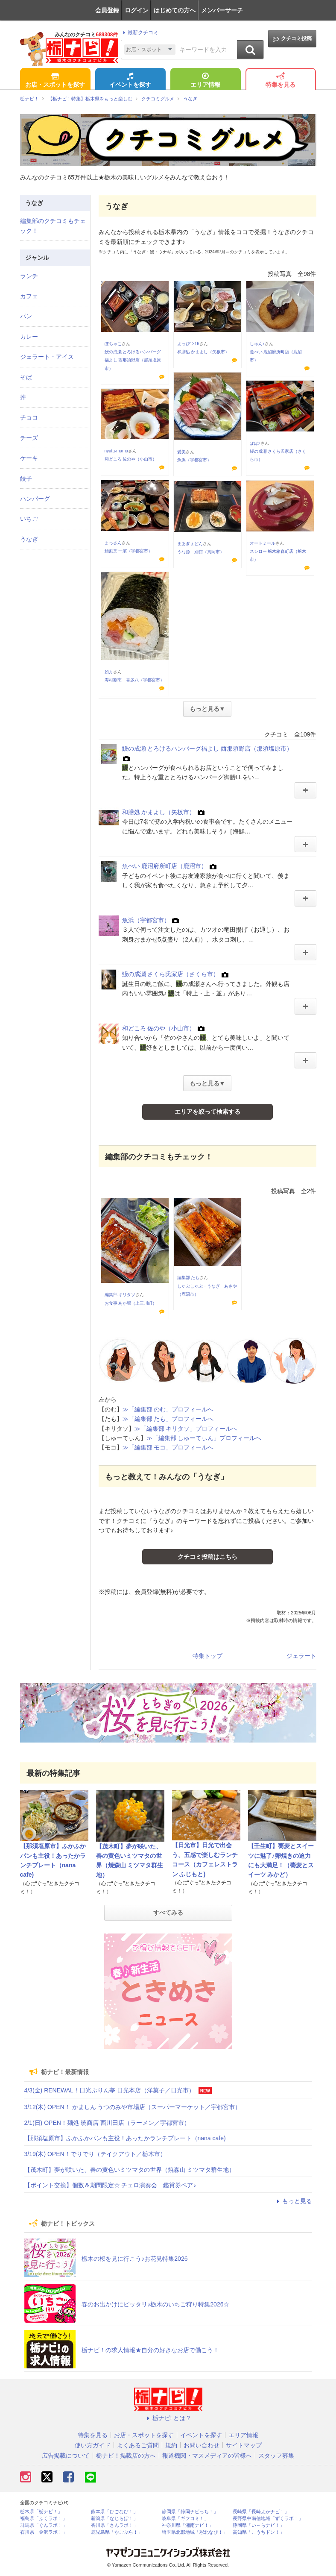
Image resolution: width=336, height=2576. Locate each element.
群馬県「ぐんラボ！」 (43, 2525)
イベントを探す (130, 80)
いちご (29, 518)
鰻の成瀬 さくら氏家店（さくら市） (170, 974)
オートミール (262, 543)
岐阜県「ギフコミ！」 (185, 2518)
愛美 (181, 451)
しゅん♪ (257, 343)
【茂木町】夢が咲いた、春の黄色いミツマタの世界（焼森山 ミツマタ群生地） (129, 2169)
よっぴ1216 (188, 343)
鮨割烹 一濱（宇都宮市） (129, 551)
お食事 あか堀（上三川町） (131, 1303)
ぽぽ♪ (255, 443)
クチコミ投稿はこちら (207, 1556)
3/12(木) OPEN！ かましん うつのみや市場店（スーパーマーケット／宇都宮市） (132, 2107)
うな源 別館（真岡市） (200, 551)
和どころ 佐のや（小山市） (131, 459)
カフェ (29, 296)
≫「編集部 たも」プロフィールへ (168, 1418)
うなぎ (29, 539)
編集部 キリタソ (120, 1294)
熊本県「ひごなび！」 (114, 2511)
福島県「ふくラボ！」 (43, 2518)
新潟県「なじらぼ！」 (114, 2518)
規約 (171, 2445)
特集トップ (207, 1655)
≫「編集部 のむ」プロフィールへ (168, 1409)
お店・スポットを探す (55, 80)
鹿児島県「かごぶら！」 (117, 2532)
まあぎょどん (190, 543)
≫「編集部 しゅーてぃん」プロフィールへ (204, 1438)
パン (26, 316)
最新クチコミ (139, 32)
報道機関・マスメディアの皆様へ (207, 2455)
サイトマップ (244, 2445)
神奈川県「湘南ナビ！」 (187, 2525)
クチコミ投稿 (292, 38)
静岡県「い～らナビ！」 (258, 2525)
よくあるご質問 (138, 2445)
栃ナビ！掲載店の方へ (126, 2455)
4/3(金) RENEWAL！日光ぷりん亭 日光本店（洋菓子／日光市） (109, 2090)
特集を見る (280, 80)
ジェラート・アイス (47, 356)
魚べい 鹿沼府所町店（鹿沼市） (164, 866)
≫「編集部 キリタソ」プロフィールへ (186, 1428)
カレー (29, 336)
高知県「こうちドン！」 (258, 2532)
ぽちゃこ (113, 343)
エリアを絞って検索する (207, 1111)
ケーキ (29, 458)
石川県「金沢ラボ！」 (43, 2532)
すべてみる (168, 1912)
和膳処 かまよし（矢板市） (203, 351)
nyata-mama (117, 451)
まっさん (113, 542)
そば (26, 377)
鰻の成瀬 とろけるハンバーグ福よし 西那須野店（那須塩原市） (133, 359)
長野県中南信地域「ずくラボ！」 (268, 2518)
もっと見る (293, 2201)
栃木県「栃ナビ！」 (41, 2511)
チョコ (29, 417)
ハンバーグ (35, 498)
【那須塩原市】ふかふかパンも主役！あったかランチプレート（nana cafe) (125, 2138)
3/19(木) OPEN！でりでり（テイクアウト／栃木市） (95, 2154)
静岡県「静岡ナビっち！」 (190, 2511)
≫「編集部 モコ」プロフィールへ (168, 1447)
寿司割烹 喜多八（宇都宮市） (134, 680)
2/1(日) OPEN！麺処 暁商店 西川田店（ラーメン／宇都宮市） (107, 2122)
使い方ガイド (93, 2445)
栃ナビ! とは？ (168, 2418)
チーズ (29, 437)
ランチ (29, 276)
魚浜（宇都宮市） (194, 460)
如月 (109, 671)
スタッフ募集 (276, 2455)
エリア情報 (205, 80)
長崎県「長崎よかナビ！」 (261, 2511)
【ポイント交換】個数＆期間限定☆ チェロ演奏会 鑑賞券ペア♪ (110, 2185)
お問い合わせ (201, 2445)
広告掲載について (66, 2455)
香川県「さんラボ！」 (114, 2525)
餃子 (26, 478)
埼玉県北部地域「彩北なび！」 (195, 2532)
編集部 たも (188, 1277)
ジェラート (301, 1655)
